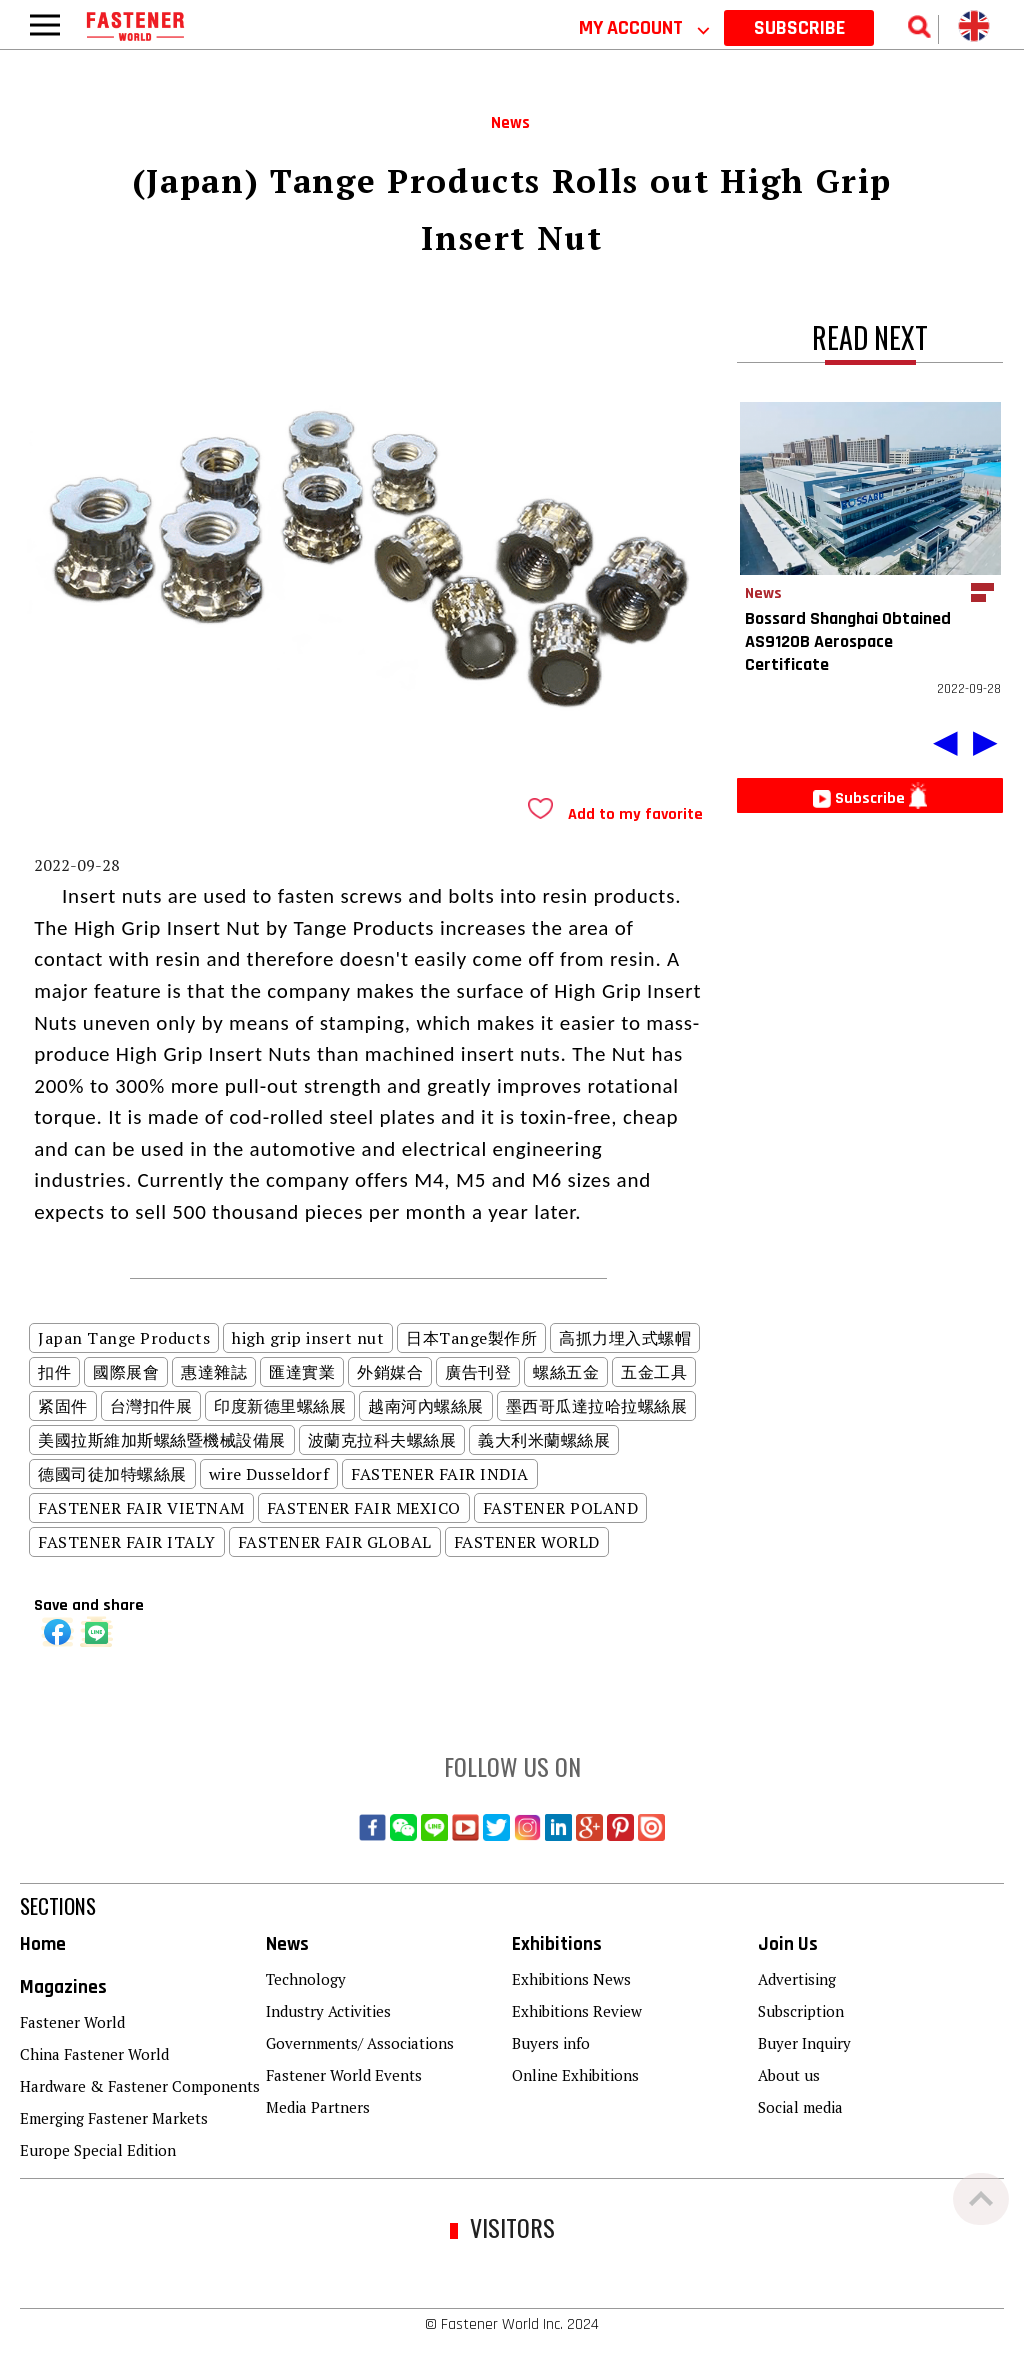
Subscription (801, 2011)
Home (43, 1944)
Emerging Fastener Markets (114, 2118)
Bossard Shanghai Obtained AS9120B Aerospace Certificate (848, 641)
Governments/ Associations (360, 2043)
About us (789, 2075)
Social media (800, 2107)
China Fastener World (94, 2054)
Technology (306, 1979)
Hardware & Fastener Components (140, 2086)
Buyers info (551, 2043)
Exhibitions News (571, 1979)
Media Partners (318, 2107)
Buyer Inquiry (804, 2043)
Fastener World (72, 2022)
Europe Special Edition (98, 2150)
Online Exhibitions (575, 2075)
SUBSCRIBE (799, 28)
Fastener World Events (344, 2075)
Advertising (797, 1979)
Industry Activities (328, 2011)
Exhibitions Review (577, 2011)
